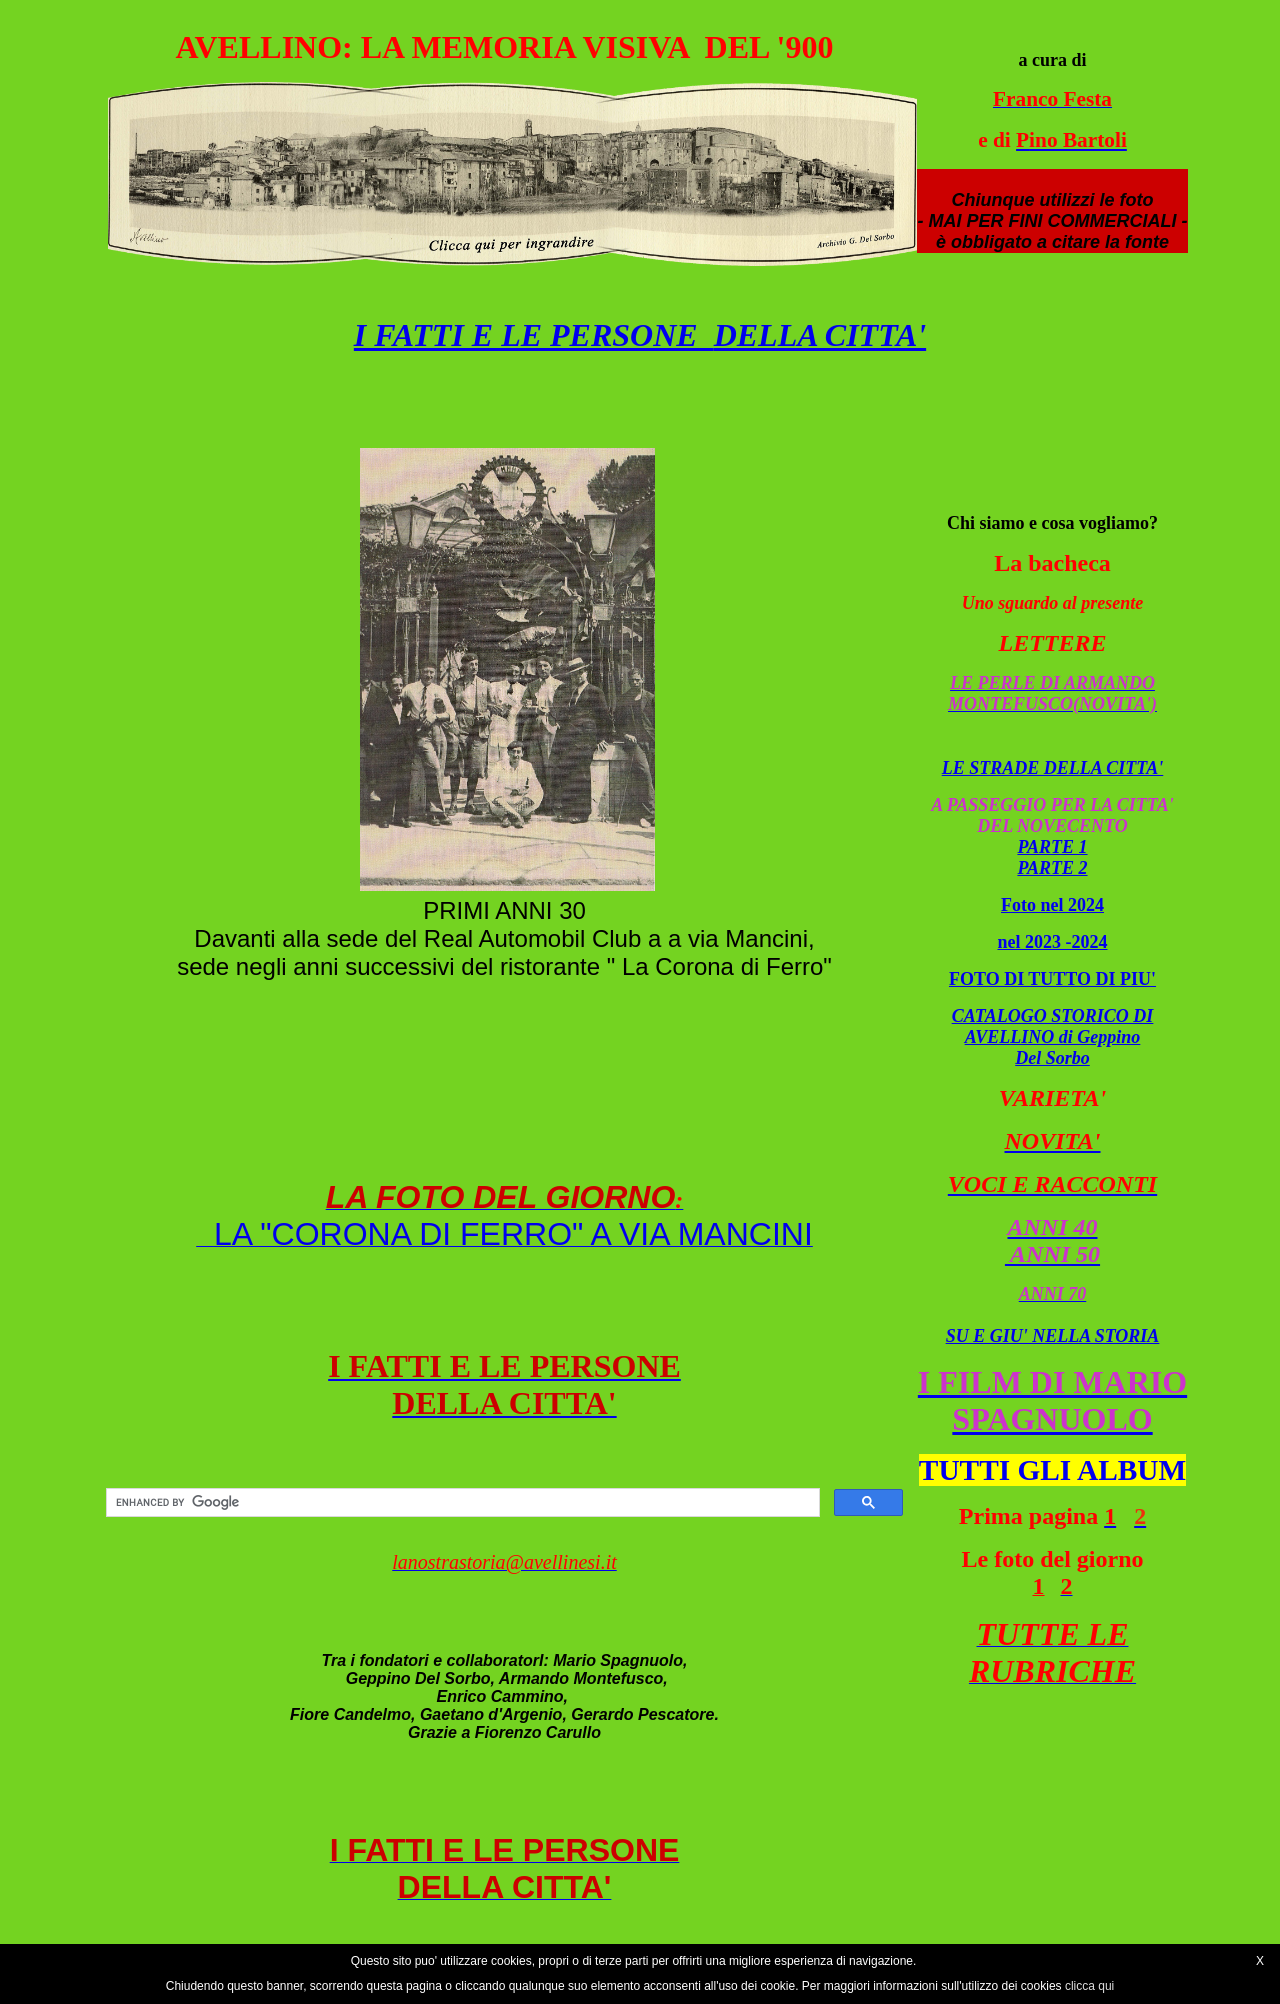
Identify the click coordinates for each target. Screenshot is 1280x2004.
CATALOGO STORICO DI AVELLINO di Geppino (1053, 1026)
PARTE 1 (1052, 847)
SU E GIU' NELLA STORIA (1053, 1336)
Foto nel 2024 (1052, 905)
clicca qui (1089, 1986)
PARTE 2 (1052, 868)
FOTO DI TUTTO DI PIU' (1052, 979)
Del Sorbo (1052, 1058)
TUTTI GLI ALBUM (1052, 1470)
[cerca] (461, 1503)
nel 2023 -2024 (1053, 942)
